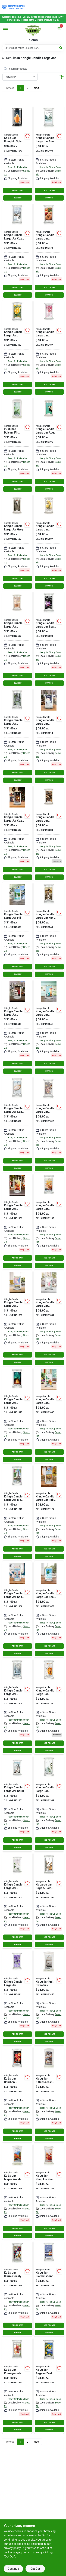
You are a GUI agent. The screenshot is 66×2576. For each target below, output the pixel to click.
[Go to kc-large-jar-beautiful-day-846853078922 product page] (17, 1318)
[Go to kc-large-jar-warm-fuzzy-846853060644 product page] (17, 1027)
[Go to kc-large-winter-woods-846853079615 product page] (17, 1706)
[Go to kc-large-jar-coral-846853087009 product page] (17, 1804)
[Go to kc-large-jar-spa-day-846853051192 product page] (49, 639)
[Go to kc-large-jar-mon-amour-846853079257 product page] (17, 1512)
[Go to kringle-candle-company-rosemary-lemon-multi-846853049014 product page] (49, 542)
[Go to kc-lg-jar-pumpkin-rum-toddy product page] (49, 2192)
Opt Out (35, 2568)
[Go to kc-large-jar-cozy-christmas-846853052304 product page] (17, 833)
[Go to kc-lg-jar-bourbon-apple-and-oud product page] (17, 2094)
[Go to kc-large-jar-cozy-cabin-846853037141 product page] (17, 251)
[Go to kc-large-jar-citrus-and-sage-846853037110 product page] (17, 348)
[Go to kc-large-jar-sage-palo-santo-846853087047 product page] (49, 1900)
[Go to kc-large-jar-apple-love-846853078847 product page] (17, 1221)
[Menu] (5, 28)
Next (36, 88)
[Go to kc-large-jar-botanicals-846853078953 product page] (49, 1318)
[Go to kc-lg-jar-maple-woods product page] (17, 2192)
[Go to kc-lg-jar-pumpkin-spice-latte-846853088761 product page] (17, 154)
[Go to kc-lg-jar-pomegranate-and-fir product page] (17, 2386)
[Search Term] (33, 47)
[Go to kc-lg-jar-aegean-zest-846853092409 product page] (49, 2386)
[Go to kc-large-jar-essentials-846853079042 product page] (49, 1415)
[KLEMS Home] (33, 30)
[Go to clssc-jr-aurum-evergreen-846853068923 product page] (49, 1124)
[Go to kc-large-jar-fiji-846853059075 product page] (17, 930)
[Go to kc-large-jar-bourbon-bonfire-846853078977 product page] (17, 1415)
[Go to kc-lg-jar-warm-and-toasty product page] (17, 2289)
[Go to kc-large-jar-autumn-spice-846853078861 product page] (49, 1221)
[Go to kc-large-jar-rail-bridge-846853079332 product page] (49, 1512)
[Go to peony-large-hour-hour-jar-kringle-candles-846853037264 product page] (49, 348)
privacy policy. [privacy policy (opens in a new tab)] (12, 2548)
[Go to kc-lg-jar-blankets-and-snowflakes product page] (49, 2289)
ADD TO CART (17, 190)
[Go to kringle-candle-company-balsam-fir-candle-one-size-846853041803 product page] (17, 445)
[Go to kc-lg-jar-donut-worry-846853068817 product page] (49, 1027)
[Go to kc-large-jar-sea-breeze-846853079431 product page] (49, 1609)
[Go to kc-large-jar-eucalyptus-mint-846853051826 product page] (17, 736)
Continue (13, 2568)
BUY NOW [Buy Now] (17, 198)
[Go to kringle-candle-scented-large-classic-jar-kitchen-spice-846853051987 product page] (49, 833)
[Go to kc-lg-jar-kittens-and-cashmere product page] (49, 2094)
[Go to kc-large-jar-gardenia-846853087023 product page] (17, 1900)
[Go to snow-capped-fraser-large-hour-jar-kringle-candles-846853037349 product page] (49, 154)
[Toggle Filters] (61, 77)
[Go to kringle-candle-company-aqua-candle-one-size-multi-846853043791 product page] (49, 445)
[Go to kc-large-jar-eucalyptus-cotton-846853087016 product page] (49, 1804)
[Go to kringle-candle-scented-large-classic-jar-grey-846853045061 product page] (17, 542)
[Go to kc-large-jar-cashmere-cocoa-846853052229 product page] (49, 736)
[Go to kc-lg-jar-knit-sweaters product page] (49, 1998)
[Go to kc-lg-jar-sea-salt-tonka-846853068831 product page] (17, 1124)
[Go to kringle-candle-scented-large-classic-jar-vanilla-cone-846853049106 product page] (17, 639)
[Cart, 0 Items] (59, 28)
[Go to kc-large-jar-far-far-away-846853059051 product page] (49, 930)
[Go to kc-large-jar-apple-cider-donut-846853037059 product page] (49, 251)
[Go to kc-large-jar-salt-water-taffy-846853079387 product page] (17, 1609)
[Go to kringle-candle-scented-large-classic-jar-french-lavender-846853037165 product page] (17, 1998)
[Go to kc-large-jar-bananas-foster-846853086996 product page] (49, 1706)
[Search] (61, 48)
